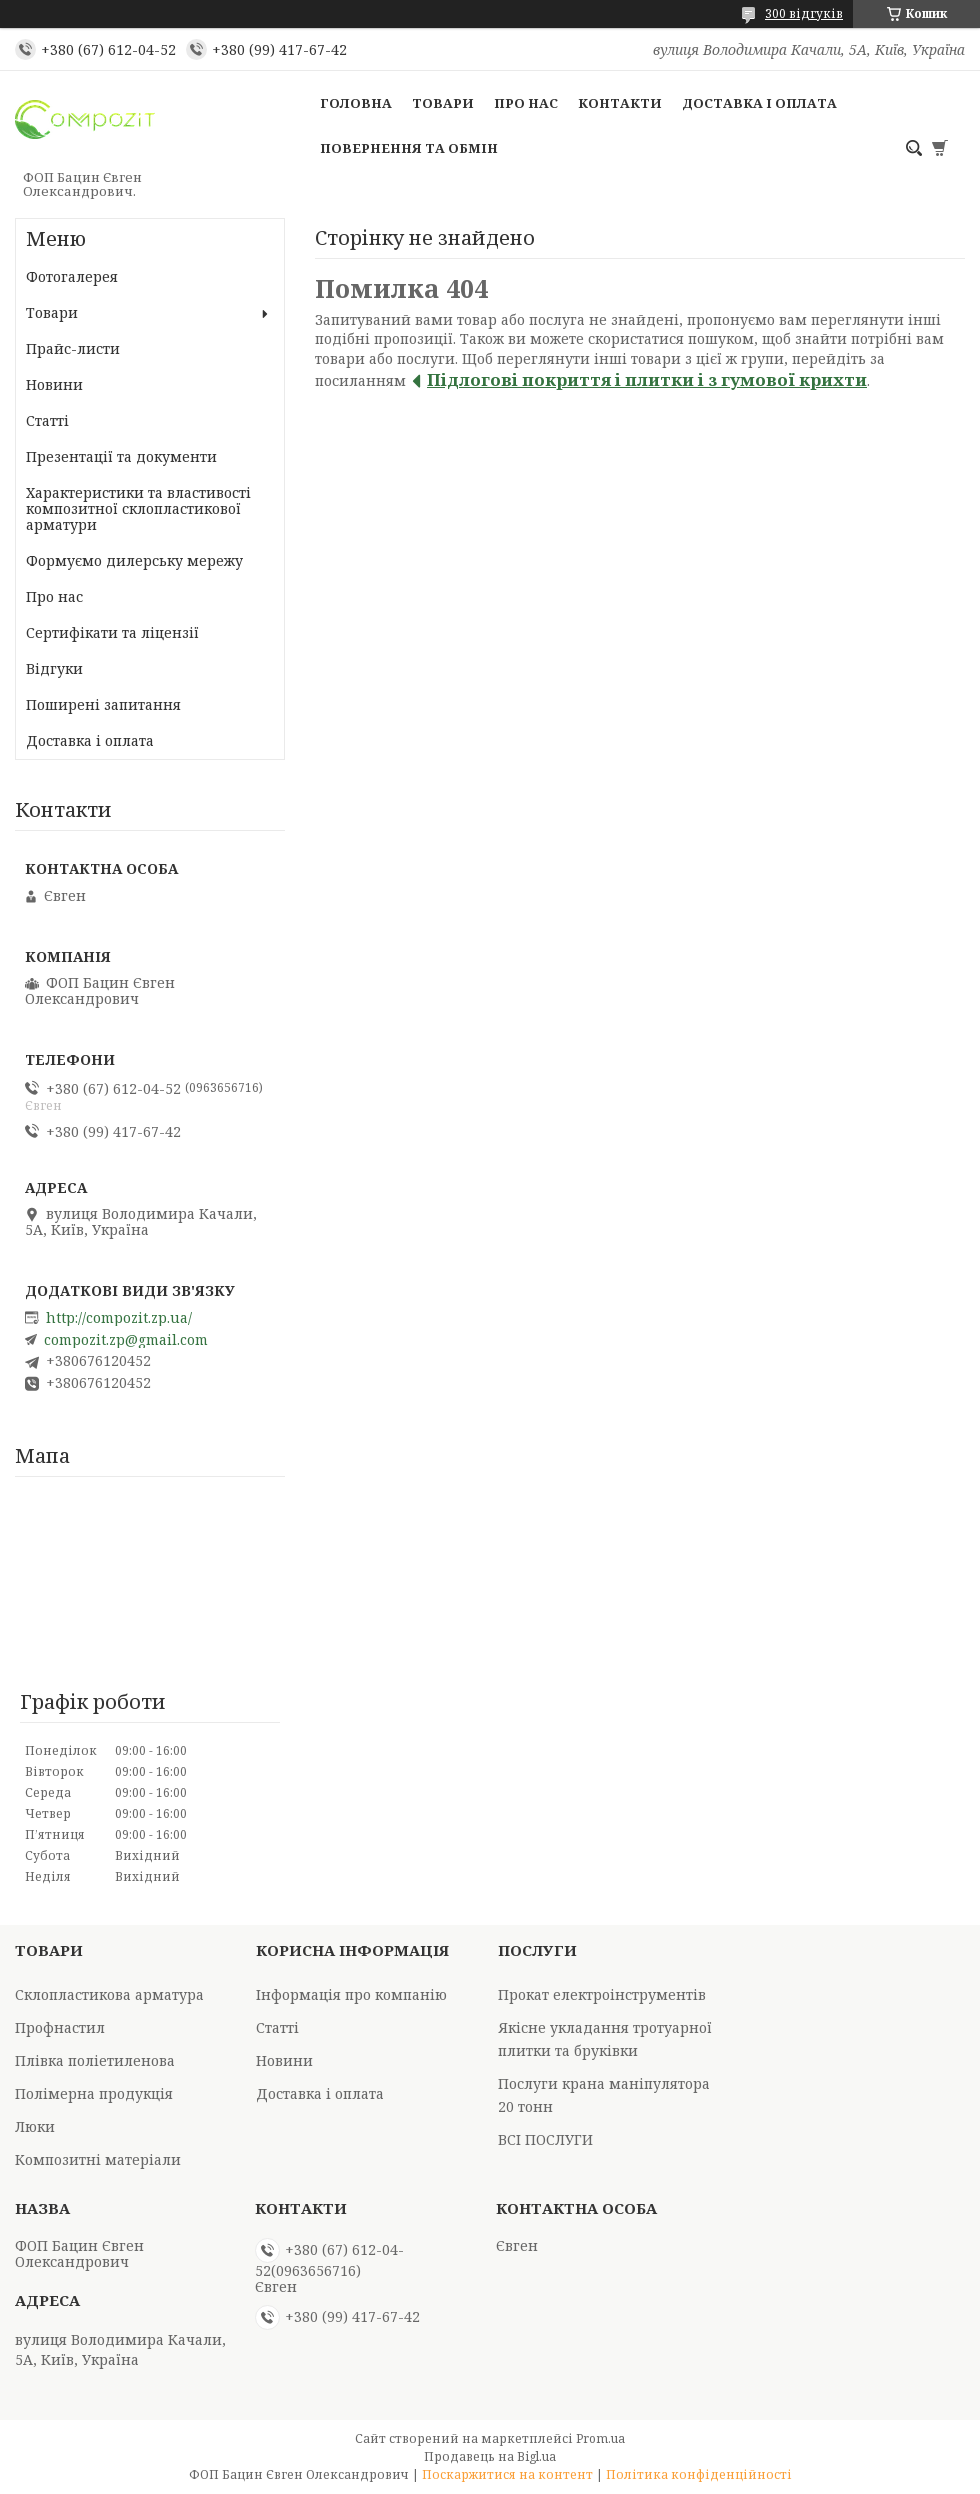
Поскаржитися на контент (507, 2474)
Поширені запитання (103, 704)
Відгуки (54, 668)
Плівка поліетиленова (95, 2060)
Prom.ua (600, 2438)
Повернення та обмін (409, 148)
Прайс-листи (73, 348)
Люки (35, 2126)
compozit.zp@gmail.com (126, 1340)
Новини (54, 384)
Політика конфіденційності (699, 2474)
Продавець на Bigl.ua (490, 2456)
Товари (443, 103)
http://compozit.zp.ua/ (119, 1318)
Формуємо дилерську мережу (134, 560)
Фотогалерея (72, 276)
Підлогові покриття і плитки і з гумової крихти (647, 379)
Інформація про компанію (351, 1994)
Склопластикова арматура (109, 1994)
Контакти (620, 103)
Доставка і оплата (759, 103)
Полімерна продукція (94, 2093)
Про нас (526, 103)
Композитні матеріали (98, 2159)
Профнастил (60, 2027)
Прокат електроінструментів (602, 1994)
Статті (47, 420)
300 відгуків (804, 13)
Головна (356, 103)
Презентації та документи (121, 456)
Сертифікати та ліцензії (112, 632)
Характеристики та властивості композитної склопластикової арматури (138, 508)
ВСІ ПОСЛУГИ (545, 2139)
